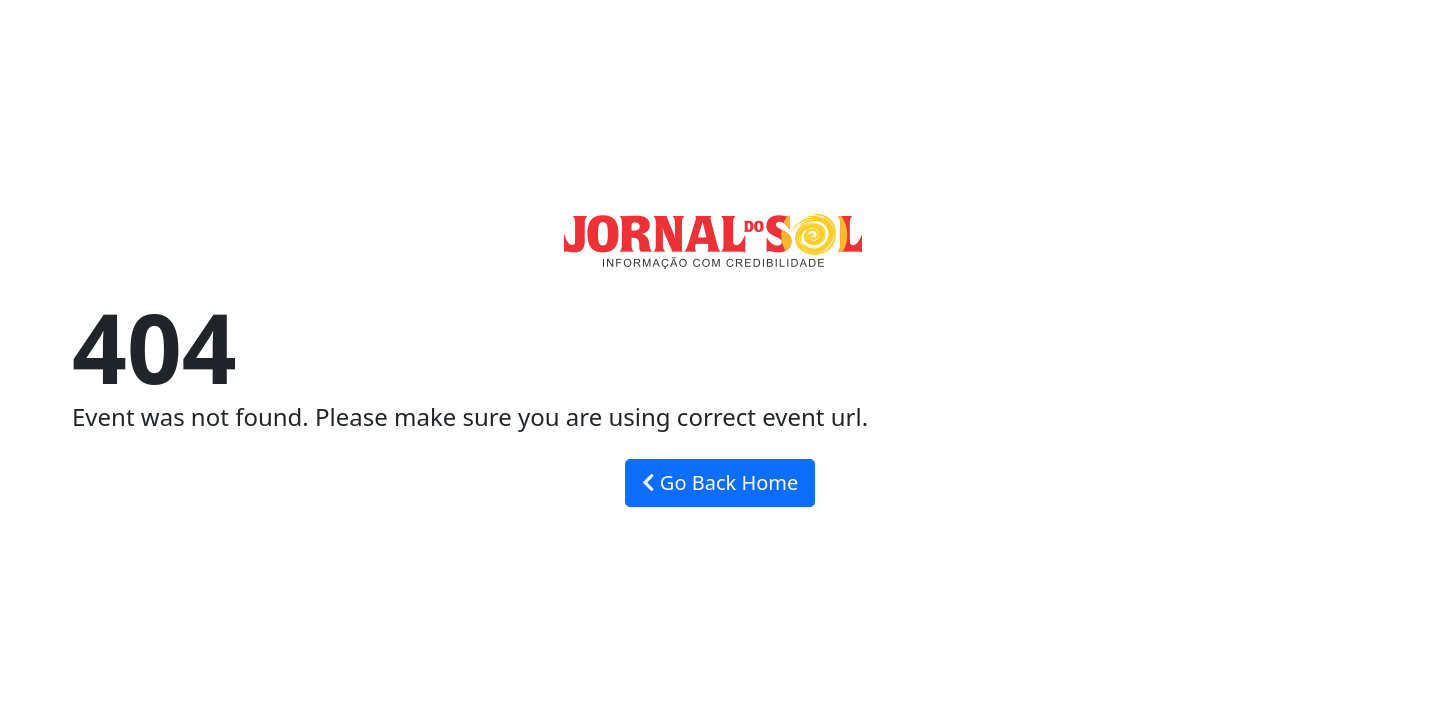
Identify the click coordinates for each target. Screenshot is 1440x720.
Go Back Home (720, 482)
